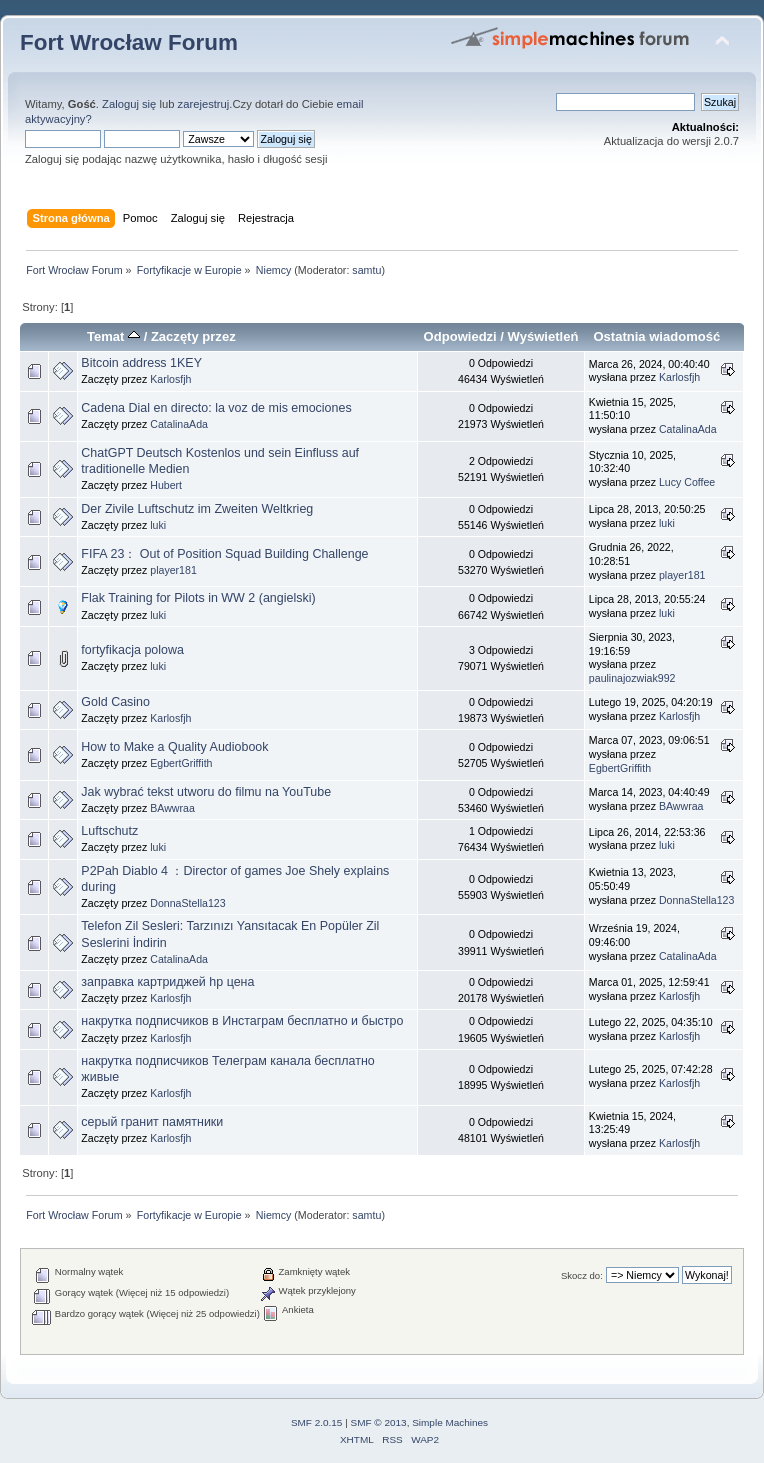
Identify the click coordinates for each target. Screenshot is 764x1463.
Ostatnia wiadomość (656, 336)
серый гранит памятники (152, 1122)
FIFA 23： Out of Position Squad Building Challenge (224, 554)
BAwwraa (172, 808)
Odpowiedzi (460, 336)
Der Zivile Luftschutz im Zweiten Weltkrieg (197, 509)
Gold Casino (115, 702)
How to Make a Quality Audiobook (174, 747)
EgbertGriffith (181, 763)
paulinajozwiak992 (632, 678)
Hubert (166, 485)
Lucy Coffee (687, 482)
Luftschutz (109, 831)
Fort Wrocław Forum (129, 42)
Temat (113, 336)
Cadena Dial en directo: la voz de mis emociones (216, 408)
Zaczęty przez (193, 336)
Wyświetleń (543, 336)
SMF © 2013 (379, 1422)
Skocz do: (582, 1275)
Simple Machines (450, 1422)
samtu (366, 270)
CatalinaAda (179, 424)
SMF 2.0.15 (317, 1422)
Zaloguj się (129, 104)
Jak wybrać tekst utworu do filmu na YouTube (206, 792)
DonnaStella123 (187, 903)
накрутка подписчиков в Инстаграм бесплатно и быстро (242, 1021)
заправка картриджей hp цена (167, 982)
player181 (173, 570)
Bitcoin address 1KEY (141, 363)
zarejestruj (204, 104)
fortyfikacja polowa (132, 650)
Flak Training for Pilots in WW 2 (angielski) (198, 598)
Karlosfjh (170, 379)
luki (158, 525)
